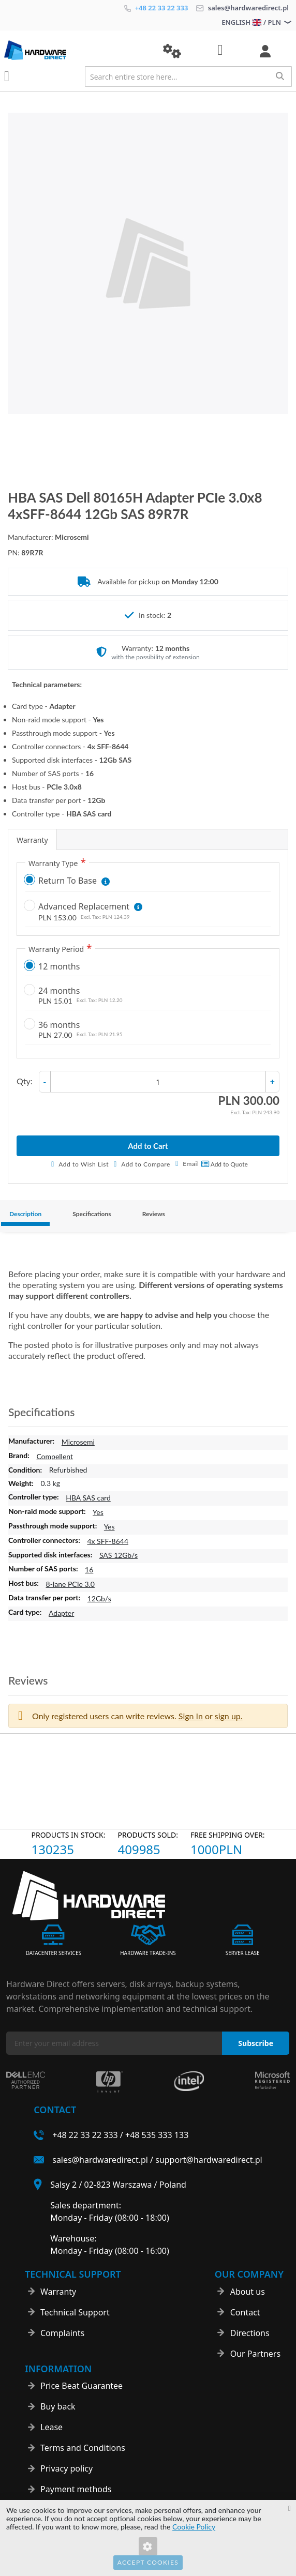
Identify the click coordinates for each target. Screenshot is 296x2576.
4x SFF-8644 (107, 1541)
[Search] (280, 76)
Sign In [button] (191, 1716)
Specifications (91, 1214)
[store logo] (75, 50)
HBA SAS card (88, 1497)
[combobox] (188, 76)
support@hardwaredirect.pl (208, 2159)
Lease (51, 2427)
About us (247, 2291)
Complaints (62, 2333)
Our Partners (255, 2353)
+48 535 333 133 (156, 2135)
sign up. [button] (229, 1716)
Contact (245, 2312)
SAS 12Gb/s (118, 1555)
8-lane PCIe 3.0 (70, 1584)
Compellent (54, 1456)
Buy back (58, 2406)
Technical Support (75, 2312)
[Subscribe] (255, 2043)
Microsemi (78, 1441)
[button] (172, 51)
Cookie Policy (193, 2526)
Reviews (153, 1214)
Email (191, 1164)
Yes (98, 1512)
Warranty (32, 840)
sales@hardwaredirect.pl (242, 7)
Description (25, 1214)
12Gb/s (99, 1598)
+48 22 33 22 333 (156, 7)
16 (89, 1569)
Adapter (61, 1613)
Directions (250, 2333)
